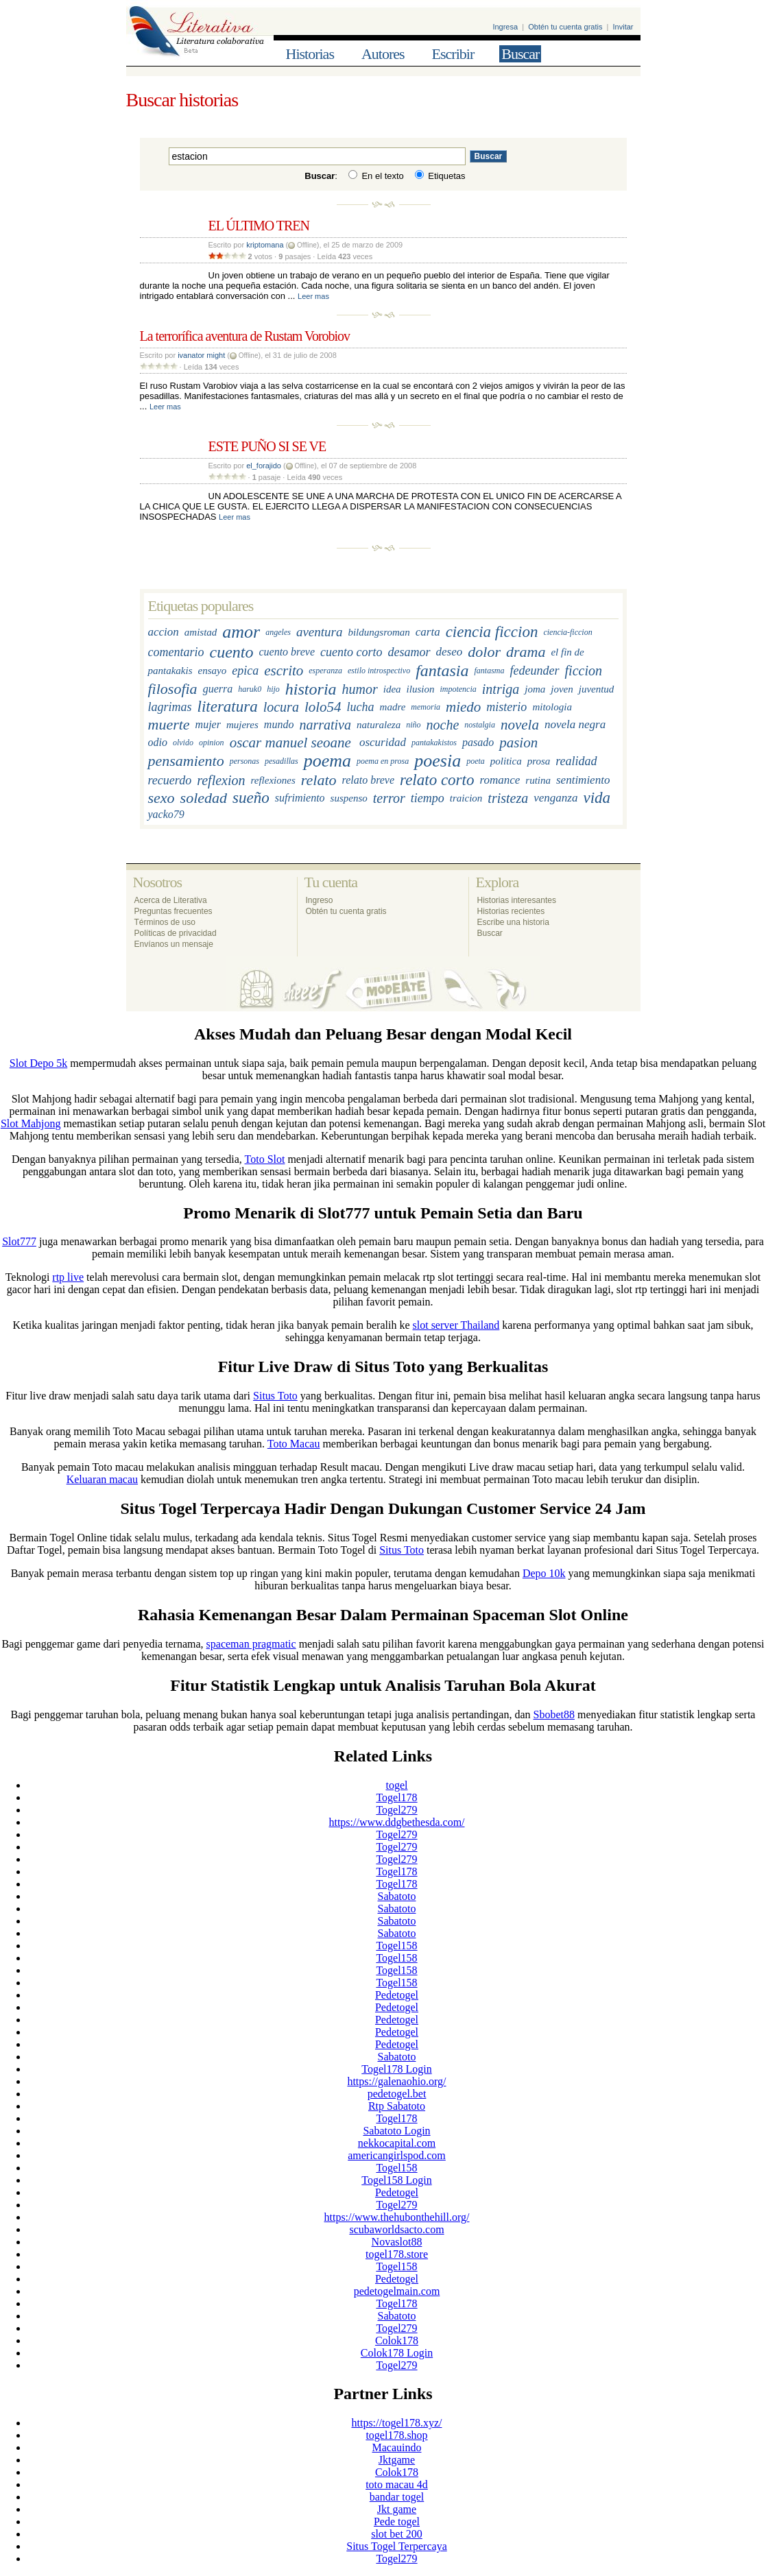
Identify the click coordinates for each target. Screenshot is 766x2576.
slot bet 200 (396, 2534)
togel (397, 1785)
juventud (596, 689)
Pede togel (397, 2521)
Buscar (520, 53)
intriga (500, 689)
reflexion (221, 780)
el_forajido (263, 465)
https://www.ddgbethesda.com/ (396, 1822)
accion (163, 632)
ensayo (212, 670)
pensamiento (186, 761)
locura (281, 706)
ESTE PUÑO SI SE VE (267, 446)
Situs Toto (275, 1395)
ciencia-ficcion (567, 632)
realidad (576, 761)
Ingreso (319, 900)
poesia (437, 761)
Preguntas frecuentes (173, 911)
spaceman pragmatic (251, 1644)
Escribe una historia (513, 922)
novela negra (575, 725)
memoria (425, 707)
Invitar (623, 27)
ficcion (583, 670)
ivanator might (201, 355)
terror (389, 798)
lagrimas (170, 707)
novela (520, 725)
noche (443, 724)
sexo (161, 798)
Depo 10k (544, 1573)
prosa (539, 761)
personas (244, 761)
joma (535, 689)
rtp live (68, 1277)
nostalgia (479, 725)
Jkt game (396, 2509)
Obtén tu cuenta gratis (565, 27)
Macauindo (397, 2447)
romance (499, 780)
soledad (203, 798)
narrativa (325, 724)
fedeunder (535, 670)
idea (392, 689)
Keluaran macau (102, 1479)
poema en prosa (383, 761)
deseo (449, 651)
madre (393, 706)
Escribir (453, 53)
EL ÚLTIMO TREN (258, 225)
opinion (211, 742)
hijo (273, 689)
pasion (518, 742)
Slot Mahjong (31, 1123)
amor (241, 632)
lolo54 (323, 707)
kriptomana (264, 245)
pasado (478, 742)
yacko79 (166, 814)
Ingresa (505, 27)
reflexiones (273, 780)
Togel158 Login (396, 2180)
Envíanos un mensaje (173, 944)
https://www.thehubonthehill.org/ (397, 2217)
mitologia (552, 706)
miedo (463, 707)
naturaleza (378, 724)
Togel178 (396, 1797)
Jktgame (397, 2460)
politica (506, 761)
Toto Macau (293, 1443)
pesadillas (281, 761)
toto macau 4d (397, 2484)
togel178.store (397, 2254)
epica (245, 670)
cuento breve (287, 652)
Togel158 (396, 1945)
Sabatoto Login (396, 2130)
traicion (466, 798)
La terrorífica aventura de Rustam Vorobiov (245, 336)
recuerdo (170, 780)
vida (596, 798)
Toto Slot (265, 1159)
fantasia (442, 670)
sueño (251, 798)
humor (360, 689)
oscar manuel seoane (290, 742)
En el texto (376, 176)
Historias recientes (511, 911)
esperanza (325, 670)
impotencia (458, 689)
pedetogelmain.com (397, 2291)
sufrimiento (300, 798)
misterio (506, 707)
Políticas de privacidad (175, 933)
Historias (310, 53)
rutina (538, 780)
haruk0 (249, 689)
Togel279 (396, 1810)
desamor (409, 652)
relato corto (437, 780)
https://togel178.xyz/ (397, 2423)
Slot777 (19, 1241)
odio (157, 742)
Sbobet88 (554, 1714)
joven (562, 689)
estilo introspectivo (379, 670)
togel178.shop (396, 2435)
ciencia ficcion (492, 632)
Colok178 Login (397, 2353)
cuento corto (351, 652)
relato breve (368, 780)
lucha (360, 707)
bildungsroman (378, 632)
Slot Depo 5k (38, 1063)
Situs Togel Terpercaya (396, 2546)
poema (327, 761)
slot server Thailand (456, 1325)
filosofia (173, 688)
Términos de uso (164, 922)
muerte (169, 725)
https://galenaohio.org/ (396, 2081)
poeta (475, 761)
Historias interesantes (516, 900)
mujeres (242, 724)
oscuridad (382, 742)
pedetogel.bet (397, 2093)
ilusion (421, 689)
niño (413, 725)
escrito (283, 670)
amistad (200, 632)
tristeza (508, 798)
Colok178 (396, 2340)
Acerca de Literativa (170, 900)
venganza (555, 798)
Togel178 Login (396, 2069)
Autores (383, 53)
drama (525, 651)
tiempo (427, 798)
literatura (228, 707)
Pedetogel (396, 1995)
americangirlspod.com (397, 2155)
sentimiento (583, 780)
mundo (279, 725)
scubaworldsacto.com (396, 2229)
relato (319, 780)
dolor (484, 651)
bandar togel (397, 2497)
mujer (208, 725)
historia (311, 689)
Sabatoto (397, 1896)
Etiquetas (440, 176)
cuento (231, 652)
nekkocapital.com (396, 2143)
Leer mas (313, 296)
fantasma (490, 670)
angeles (278, 632)
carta (428, 632)
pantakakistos (434, 742)
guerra (218, 689)
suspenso (349, 798)
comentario (176, 652)
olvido (183, 742)
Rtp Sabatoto (396, 2106)
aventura (319, 632)
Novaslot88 (397, 2242)
